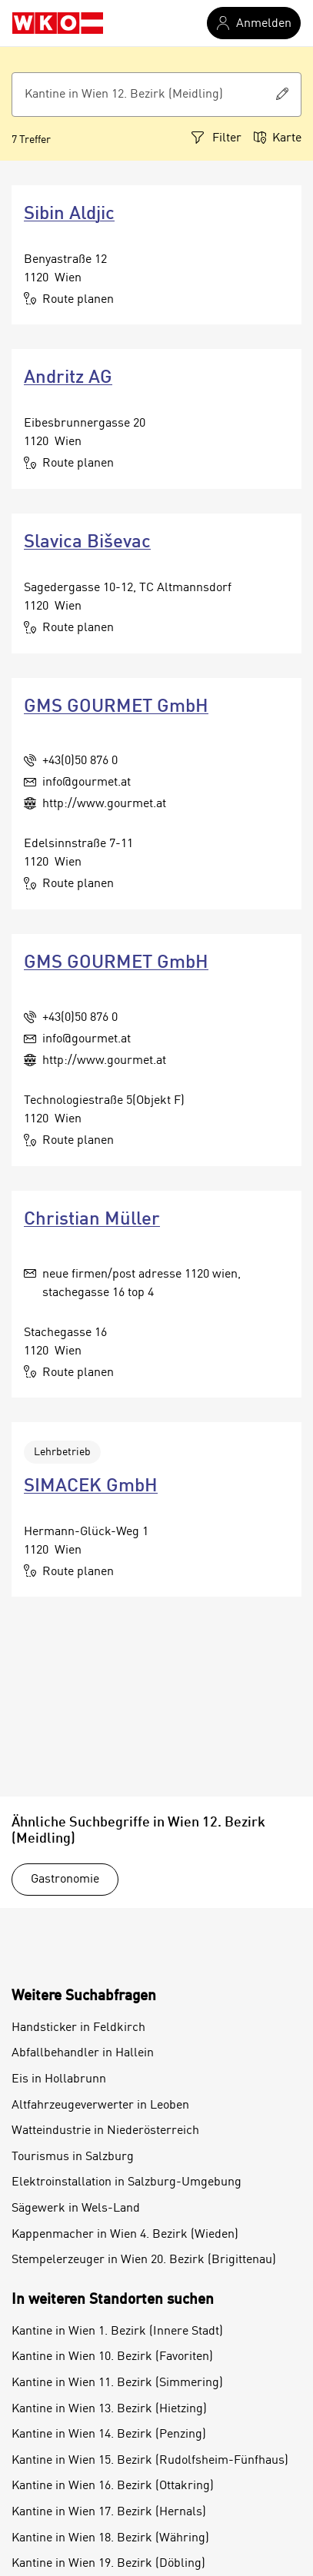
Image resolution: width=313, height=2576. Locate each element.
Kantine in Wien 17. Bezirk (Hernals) (109, 2512)
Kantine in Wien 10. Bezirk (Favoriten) (112, 2357)
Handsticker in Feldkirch (78, 2028)
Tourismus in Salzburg (73, 2157)
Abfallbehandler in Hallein (83, 2053)
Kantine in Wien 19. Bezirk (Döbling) (108, 2564)
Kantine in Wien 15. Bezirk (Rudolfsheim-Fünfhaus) (150, 2461)
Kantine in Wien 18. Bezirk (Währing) (110, 2538)
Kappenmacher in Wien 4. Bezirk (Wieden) (125, 2235)
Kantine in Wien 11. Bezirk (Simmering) (117, 2383)
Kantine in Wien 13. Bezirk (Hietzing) (109, 2409)
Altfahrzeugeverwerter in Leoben (100, 2105)
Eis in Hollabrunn (59, 2079)
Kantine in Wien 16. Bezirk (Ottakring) (113, 2486)
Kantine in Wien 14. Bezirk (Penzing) (109, 2434)
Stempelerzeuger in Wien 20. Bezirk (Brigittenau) (144, 2260)
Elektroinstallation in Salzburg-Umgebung (126, 2182)
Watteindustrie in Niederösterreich (105, 2131)
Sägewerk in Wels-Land (76, 2208)
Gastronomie (65, 1879)
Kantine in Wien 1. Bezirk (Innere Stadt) (117, 2331)
